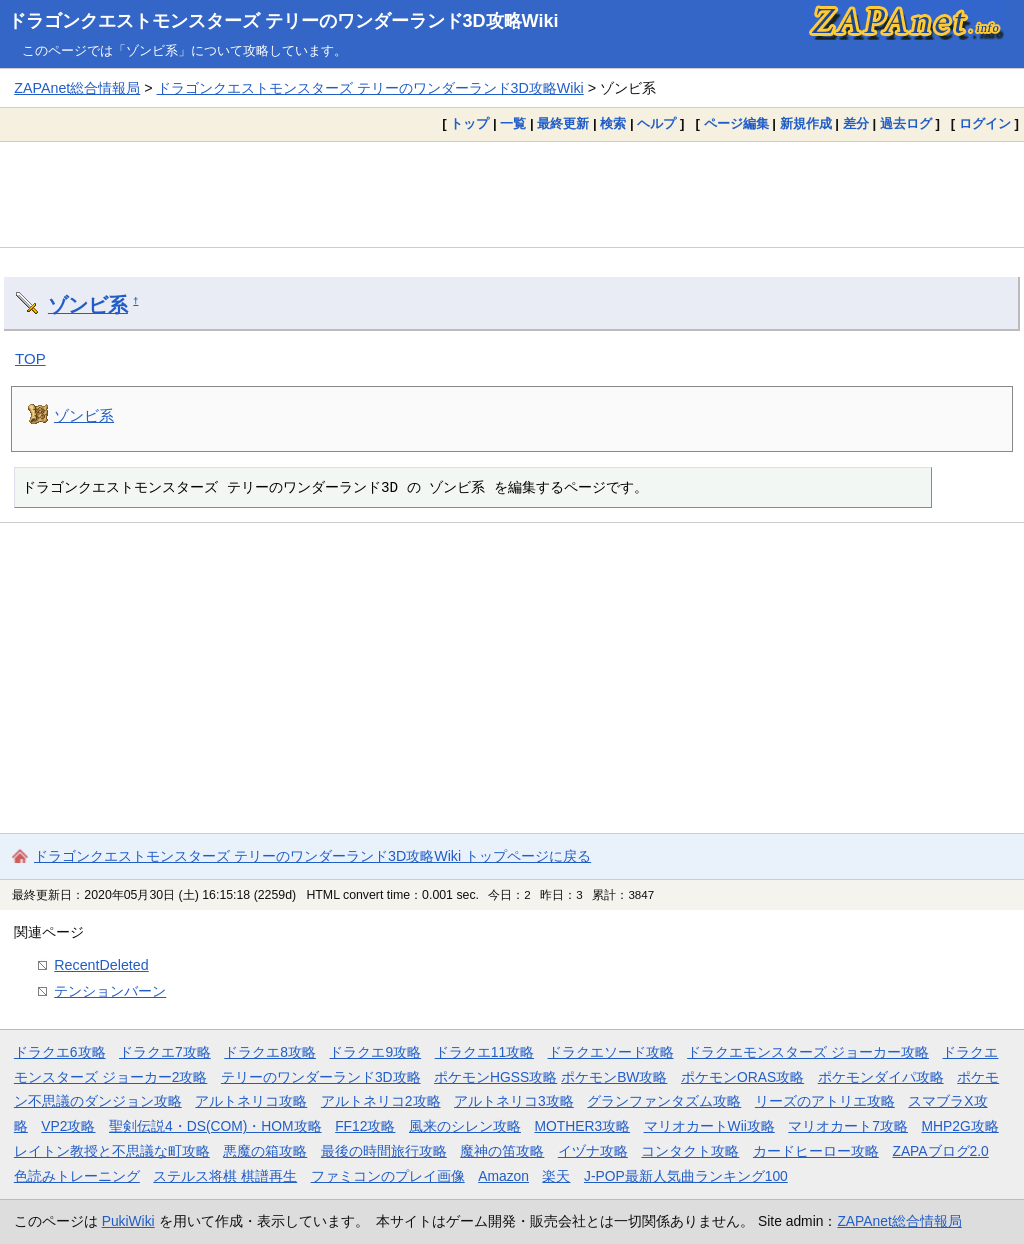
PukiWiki (128, 1221)
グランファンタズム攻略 (664, 1101)
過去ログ (906, 123)
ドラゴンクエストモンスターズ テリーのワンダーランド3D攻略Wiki (283, 21)
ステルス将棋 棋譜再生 (225, 1176)
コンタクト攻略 (690, 1151)
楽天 (556, 1176)
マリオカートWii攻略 (709, 1126)
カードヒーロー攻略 (816, 1151)
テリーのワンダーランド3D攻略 (321, 1077)
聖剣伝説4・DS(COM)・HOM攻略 (215, 1126)
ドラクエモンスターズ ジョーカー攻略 (808, 1052)
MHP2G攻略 (960, 1126)
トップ (469, 123)
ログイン (985, 123)
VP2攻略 (68, 1126)
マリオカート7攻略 (848, 1126)
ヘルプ (656, 123)
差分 (856, 123)
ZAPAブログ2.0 (940, 1151)
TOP (30, 358)
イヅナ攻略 (593, 1151)
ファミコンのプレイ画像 (388, 1176)
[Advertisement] (512, 194)
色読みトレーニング (77, 1176)
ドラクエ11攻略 (484, 1052)
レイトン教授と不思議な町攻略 (112, 1151)
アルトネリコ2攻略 (381, 1101)
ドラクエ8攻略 (270, 1052)
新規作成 (806, 123)
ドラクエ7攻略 (165, 1052)
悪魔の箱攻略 (265, 1151)
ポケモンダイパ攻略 (881, 1077)
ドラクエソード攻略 (611, 1052)
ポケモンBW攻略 (614, 1077)
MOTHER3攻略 (582, 1126)
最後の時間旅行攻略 (384, 1151)
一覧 (513, 123)
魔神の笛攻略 (502, 1151)
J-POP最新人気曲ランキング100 (686, 1176)
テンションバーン (110, 991)
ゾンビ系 (88, 305)
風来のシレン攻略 (465, 1126)
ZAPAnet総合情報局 (77, 88)
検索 (613, 123)
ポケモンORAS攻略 (742, 1077)
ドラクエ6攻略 (60, 1052)
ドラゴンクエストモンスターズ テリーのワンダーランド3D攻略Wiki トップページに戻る (312, 856)
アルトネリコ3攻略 (514, 1101)
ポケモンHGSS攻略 (495, 1077)
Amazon (503, 1176)
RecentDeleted (101, 965)
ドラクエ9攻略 (375, 1052)
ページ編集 (736, 123)
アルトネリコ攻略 (251, 1101)
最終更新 (563, 123)
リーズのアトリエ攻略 (825, 1101)
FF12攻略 (365, 1126)
